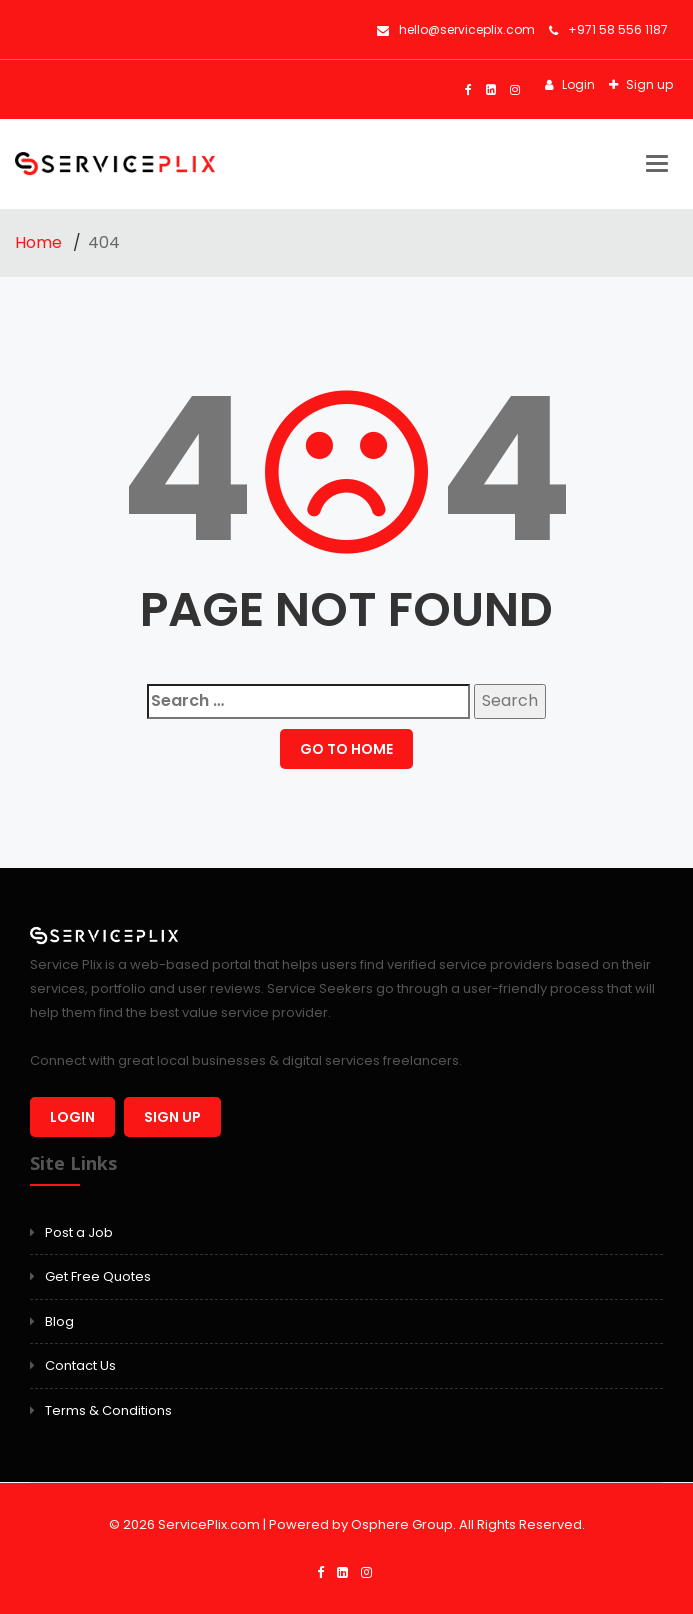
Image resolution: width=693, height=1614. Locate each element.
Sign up (648, 84)
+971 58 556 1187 (608, 29)
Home (40, 242)
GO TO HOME (346, 749)
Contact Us (80, 1365)
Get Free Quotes (98, 1276)
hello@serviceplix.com (456, 29)
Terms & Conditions (108, 1410)
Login (577, 84)
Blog (59, 1321)
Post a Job (79, 1232)
